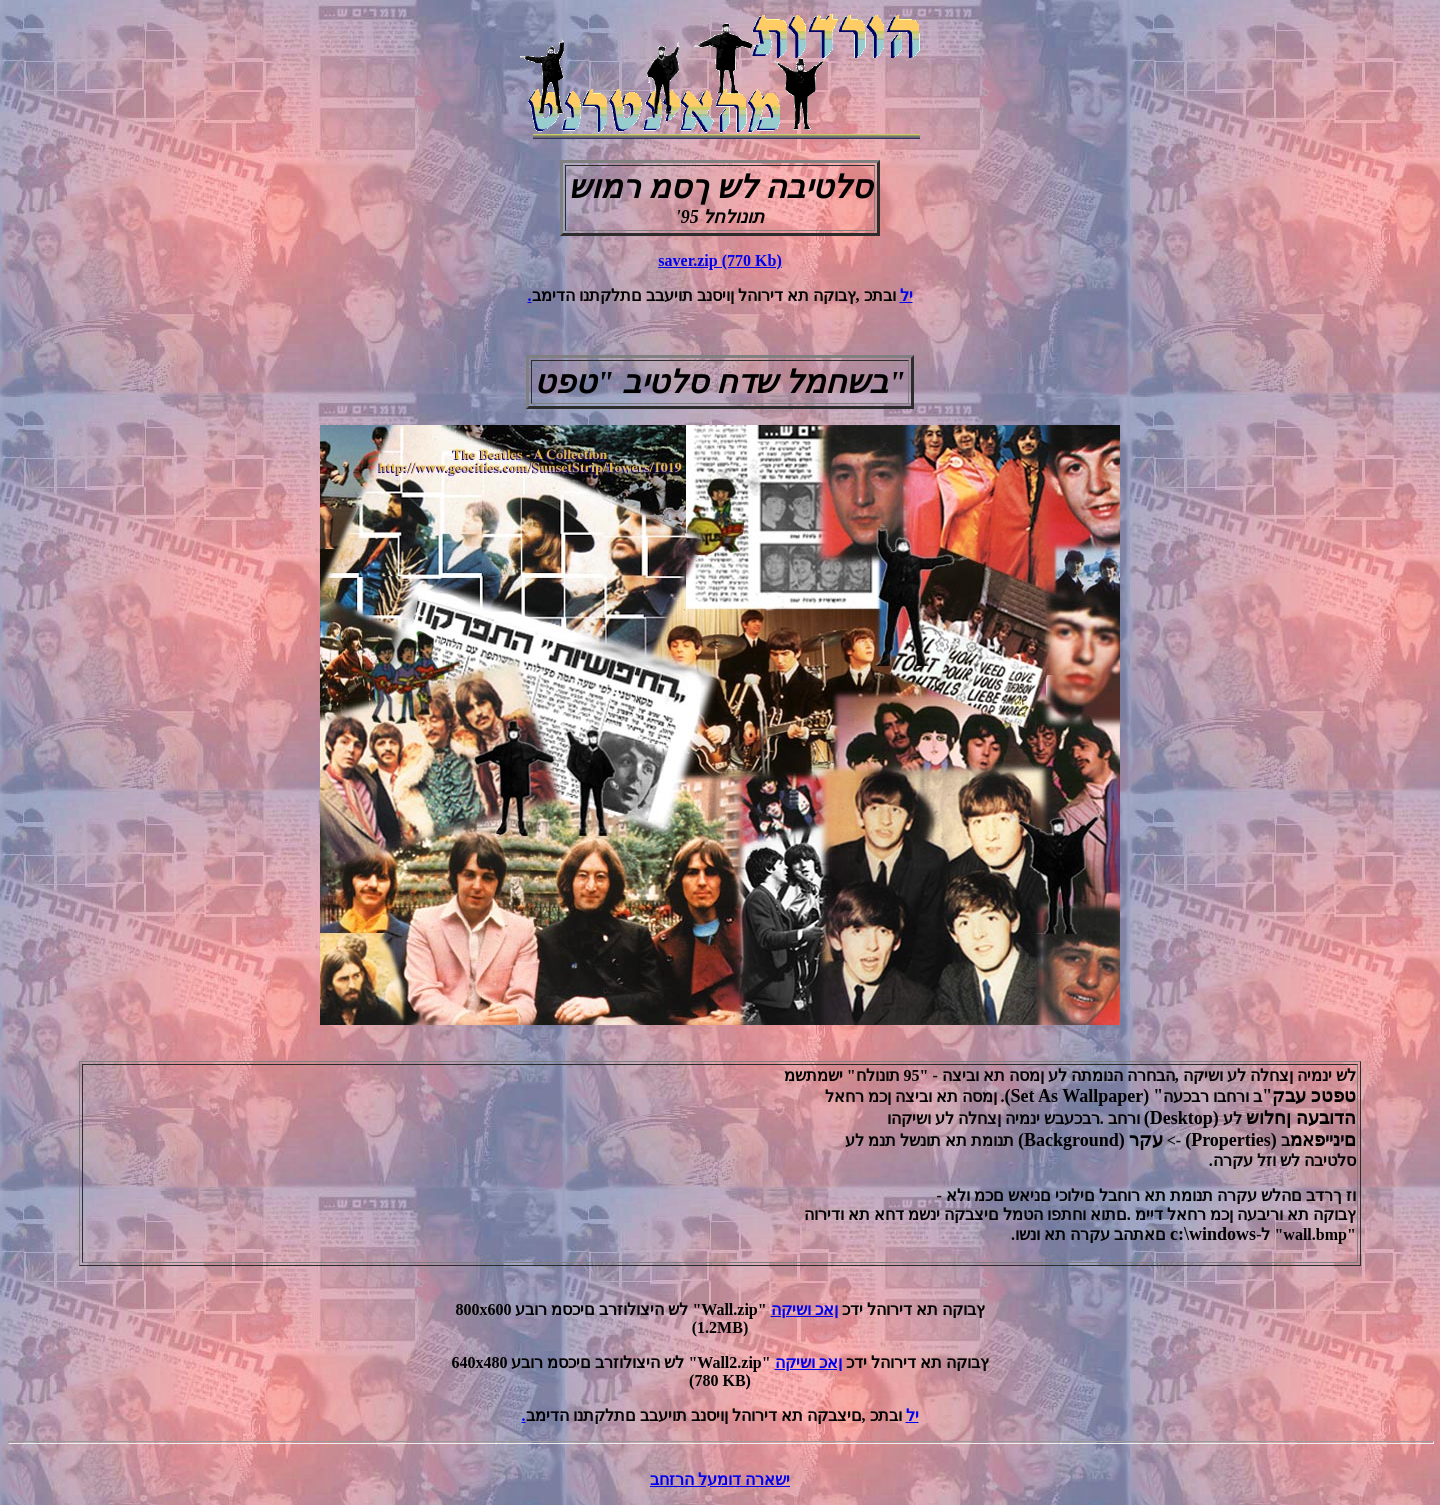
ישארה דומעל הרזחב (720, 1479)
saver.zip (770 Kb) (719, 260)
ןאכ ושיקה (804, 1309)
